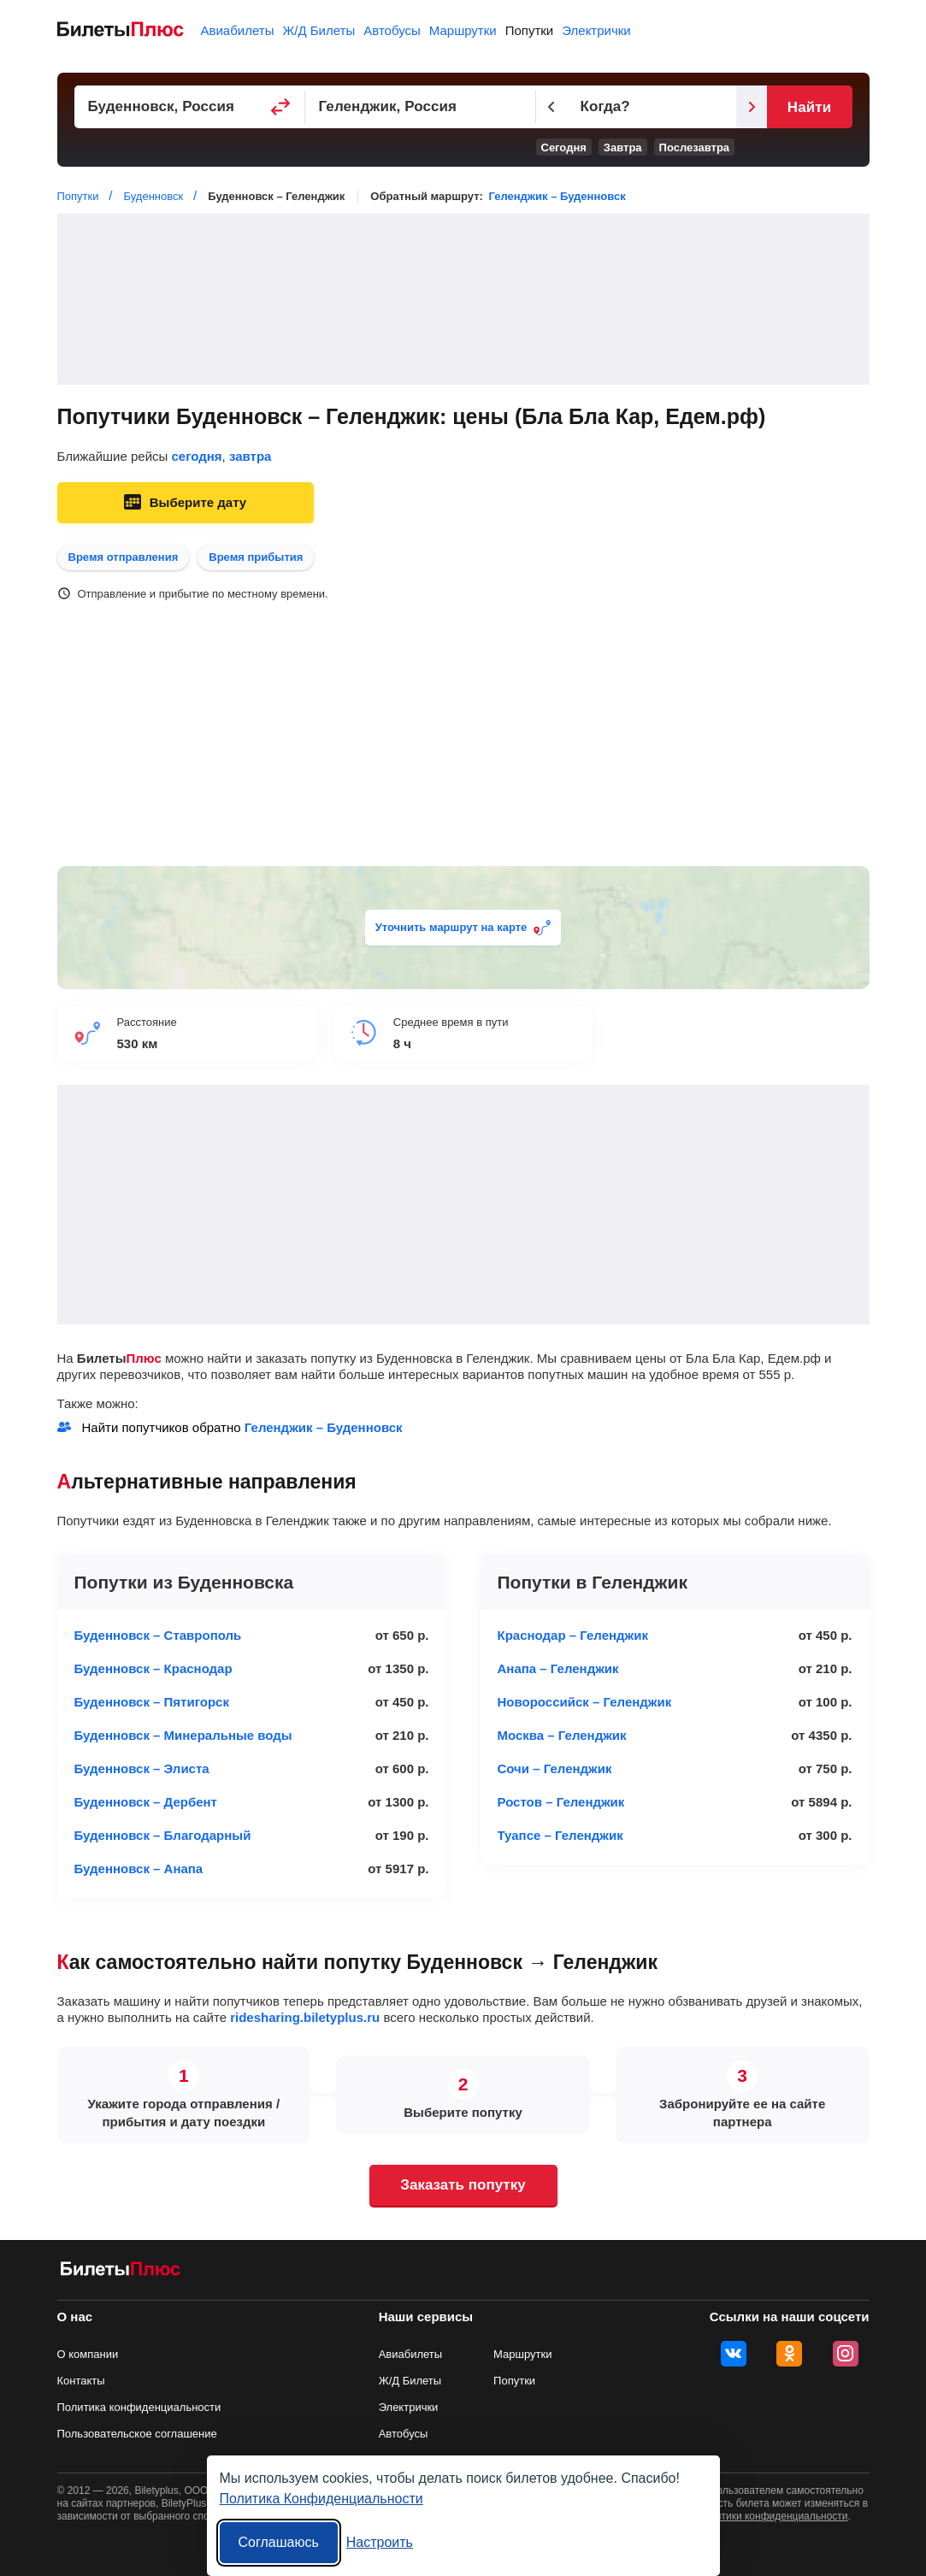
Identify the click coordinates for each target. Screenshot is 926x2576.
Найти (809, 107)
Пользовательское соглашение (137, 2433)
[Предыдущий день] (551, 106)
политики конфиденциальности (773, 2516)
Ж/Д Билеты (318, 30)
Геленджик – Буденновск (557, 196)
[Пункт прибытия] (420, 106)
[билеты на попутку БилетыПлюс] (120, 2272)
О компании (88, 2354)
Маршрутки (463, 30)
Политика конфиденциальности (139, 2407)
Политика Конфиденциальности (321, 2498)
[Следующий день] (751, 106)
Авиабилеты (237, 30)
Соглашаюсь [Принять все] (279, 2542)
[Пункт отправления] (189, 106)
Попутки (529, 30)
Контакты (81, 2380)
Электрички (596, 30)
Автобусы (392, 30)
